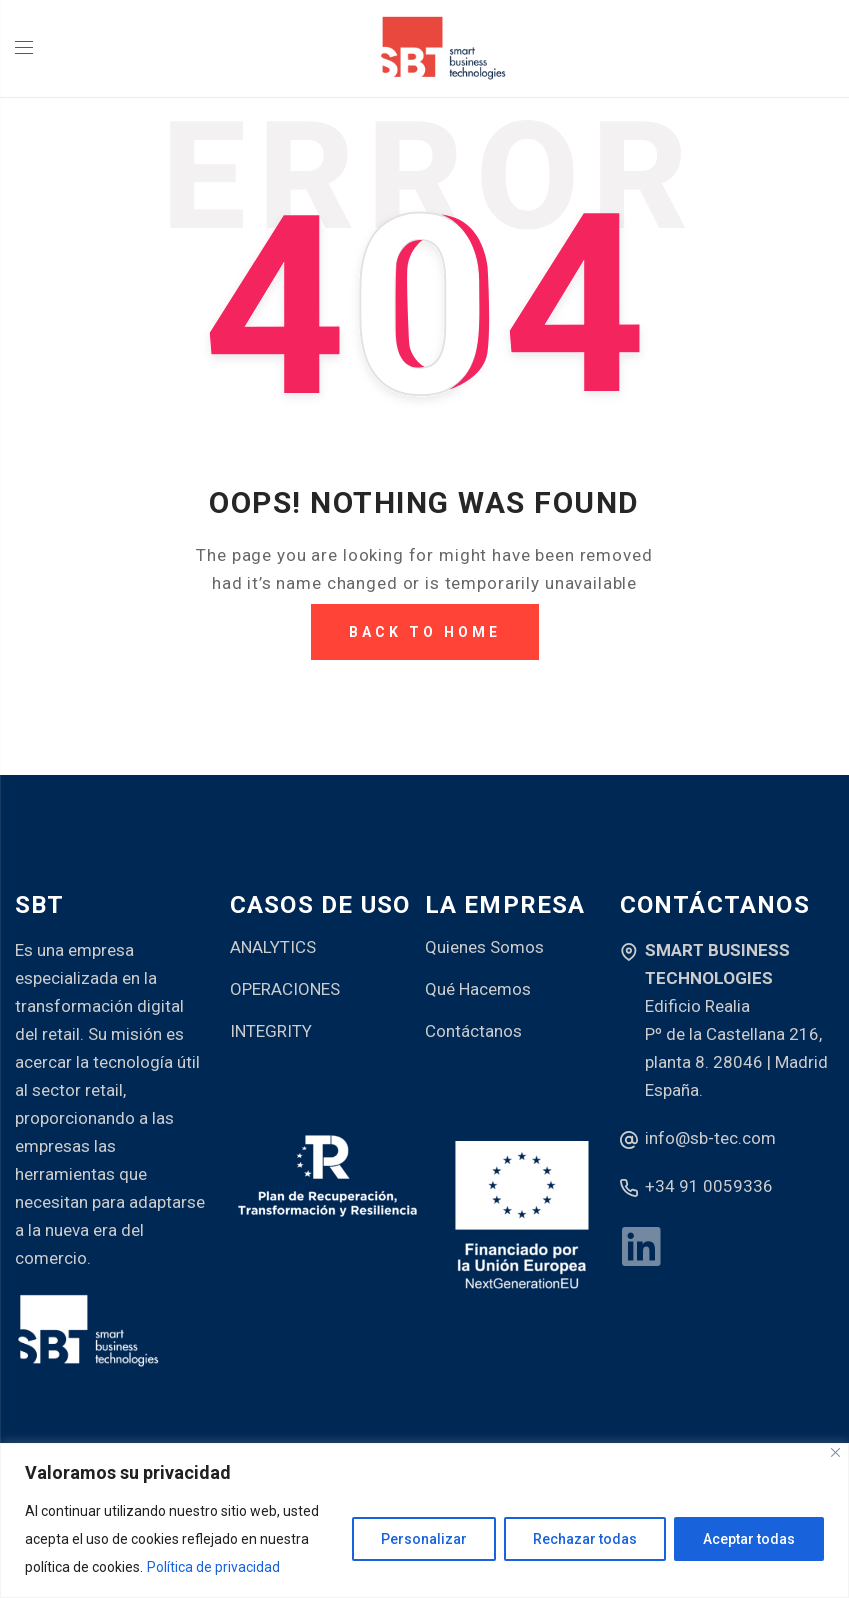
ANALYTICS (273, 947)
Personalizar (424, 1539)
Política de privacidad (213, 1567)
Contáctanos (473, 1031)
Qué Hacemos (478, 989)
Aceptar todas (749, 1539)
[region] (424, 1520)
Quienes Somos (484, 947)
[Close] (835, 1452)
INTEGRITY (271, 1031)
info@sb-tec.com (710, 1138)
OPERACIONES (285, 989)
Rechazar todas (585, 1539)
